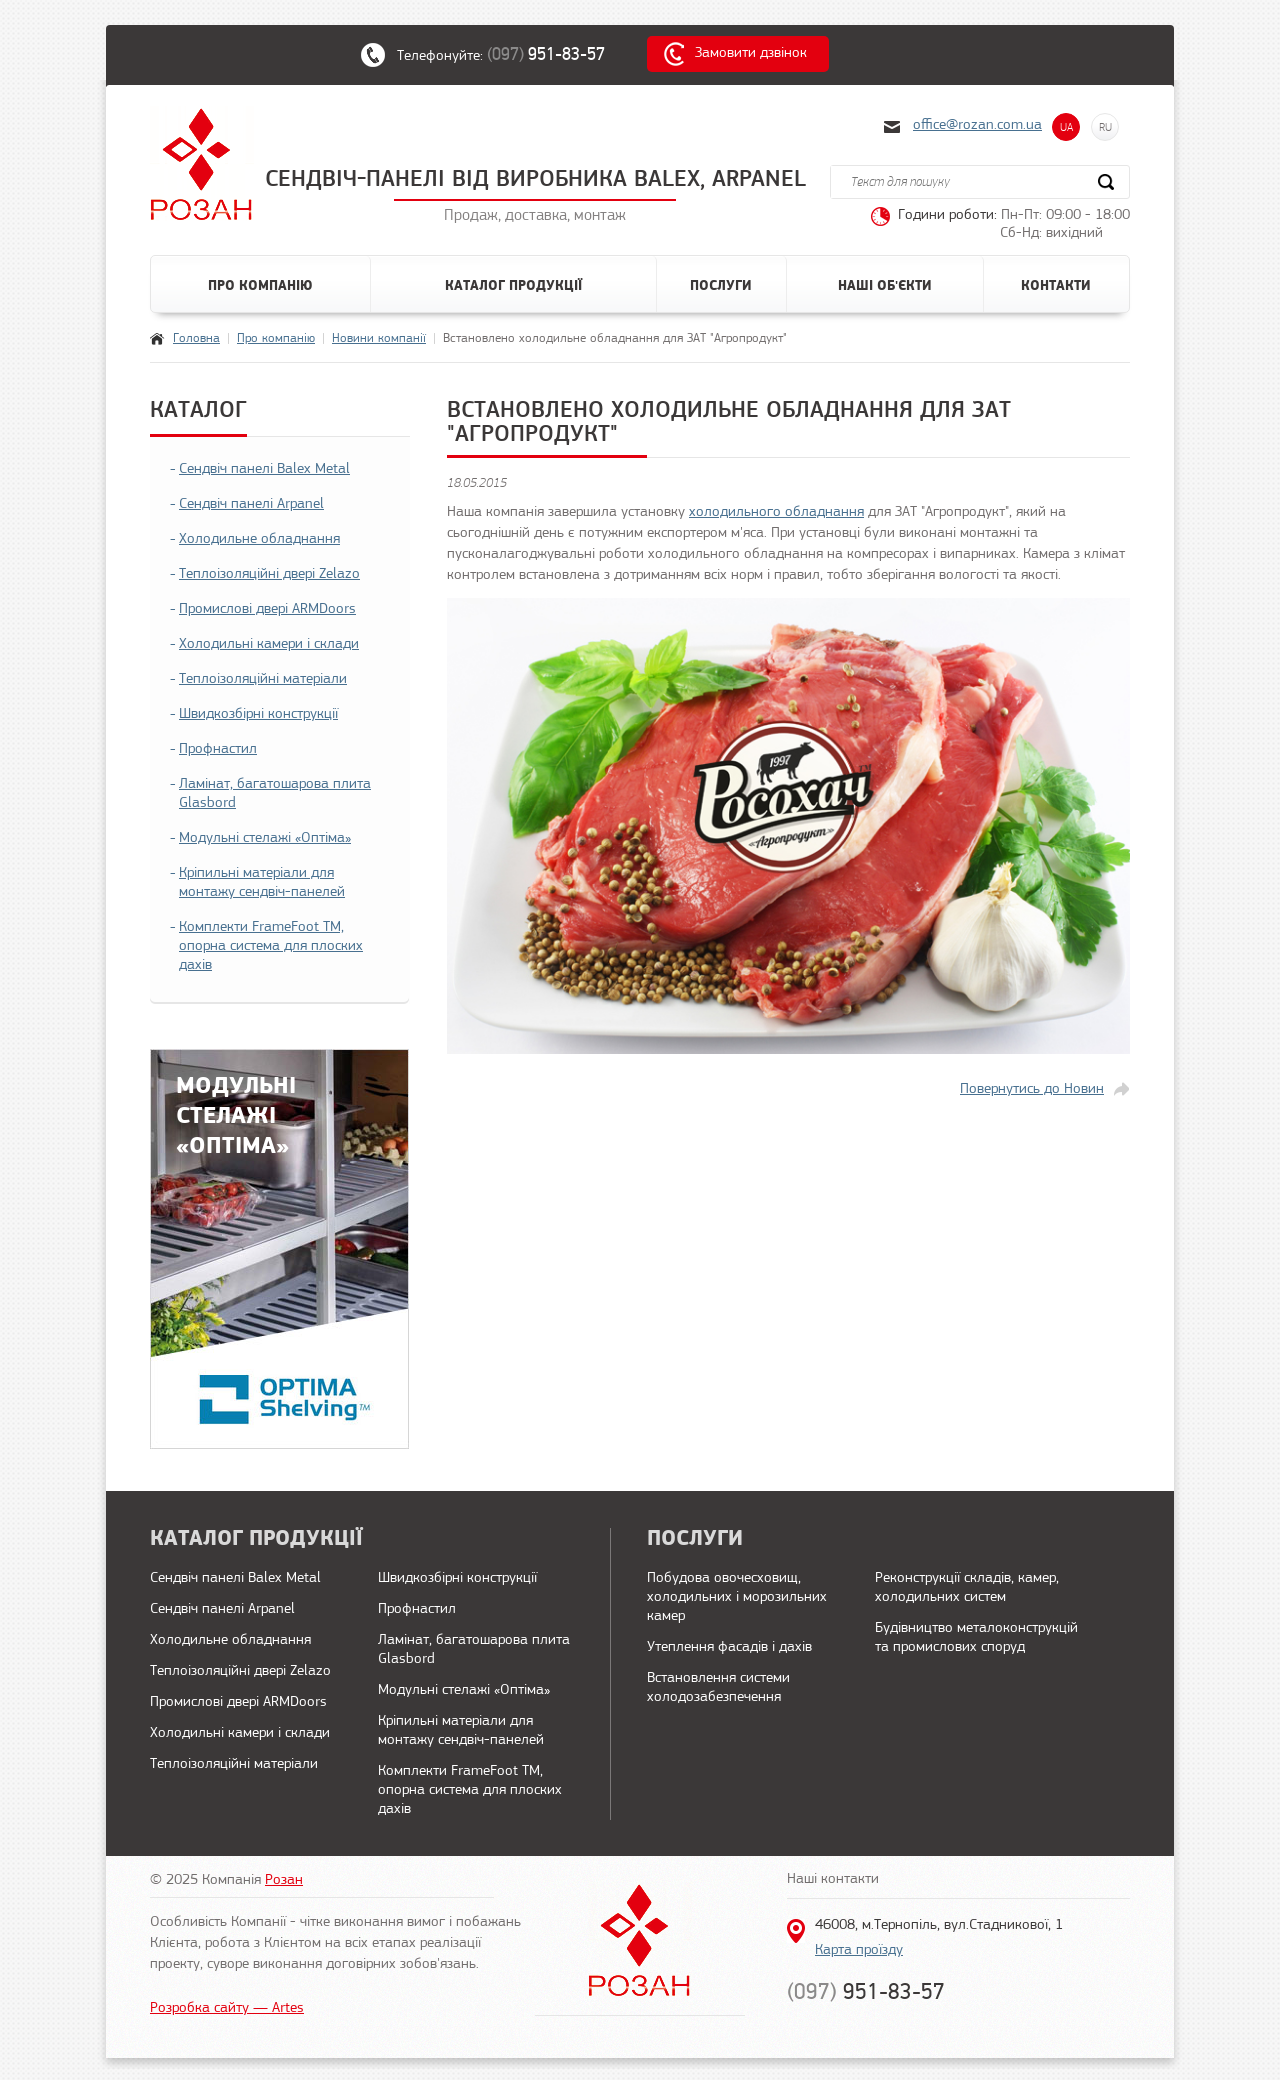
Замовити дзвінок (751, 53)
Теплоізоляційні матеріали (263, 679)
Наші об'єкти (885, 286)
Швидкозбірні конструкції (258, 714)
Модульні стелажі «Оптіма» (265, 838)
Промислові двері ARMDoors (267, 609)
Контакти (1056, 286)
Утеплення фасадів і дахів (729, 1647)
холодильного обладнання (776, 512)
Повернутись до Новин (1032, 1089)
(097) (556, 54)
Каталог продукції (513, 286)
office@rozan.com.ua (977, 125)
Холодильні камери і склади (269, 644)
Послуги (721, 286)
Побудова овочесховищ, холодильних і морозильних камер (737, 1597)
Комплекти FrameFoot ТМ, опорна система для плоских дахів (271, 946)
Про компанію (260, 286)
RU (1105, 127)
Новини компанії (379, 338)
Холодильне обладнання (259, 539)
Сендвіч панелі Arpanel (251, 504)
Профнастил (218, 749)
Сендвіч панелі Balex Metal (264, 469)
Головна (196, 338)
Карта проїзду (859, 1950)
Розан (284, 1880)
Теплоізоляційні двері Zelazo (269, 574)
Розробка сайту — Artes (227, 2008)
